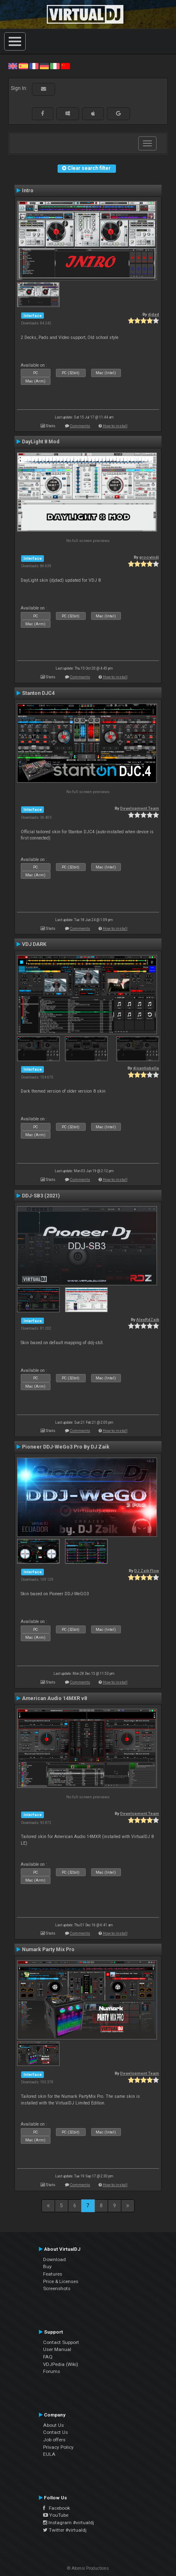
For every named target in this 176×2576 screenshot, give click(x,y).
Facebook (56, 2508)
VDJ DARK (34, 944)
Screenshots (56, 2288)
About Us (53, 2425)
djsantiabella (146, 1068)
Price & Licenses (60, 2281)
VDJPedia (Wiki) (60, 2364)
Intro (28, 191)
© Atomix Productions (88, 2568)
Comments (80, 425)
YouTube (55, 2515)
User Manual (57, 2349)
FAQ (48, 2357)
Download (54, 2259)
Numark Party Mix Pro (48, 1949)
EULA (49, 2454)
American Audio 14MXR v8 (54, 1698)
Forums (51, 2371)
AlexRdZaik (147, 1319)
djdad (153, 314)
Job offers (54, 2440)
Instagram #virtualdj (68, 2522)
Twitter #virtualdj (65, 2530)
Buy (47, 2266)
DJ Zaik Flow (146, 1570)
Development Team (139, 808)
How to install (115, 425)
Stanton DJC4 (38, 693)
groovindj (149, 557)
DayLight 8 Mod (40, 442)
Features (52, 2274)
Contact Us (55, 2432)
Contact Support (61, 2342)
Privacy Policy (58, 2447)
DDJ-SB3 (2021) (41, 1196)
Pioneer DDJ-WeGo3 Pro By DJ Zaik (65, 1447)
